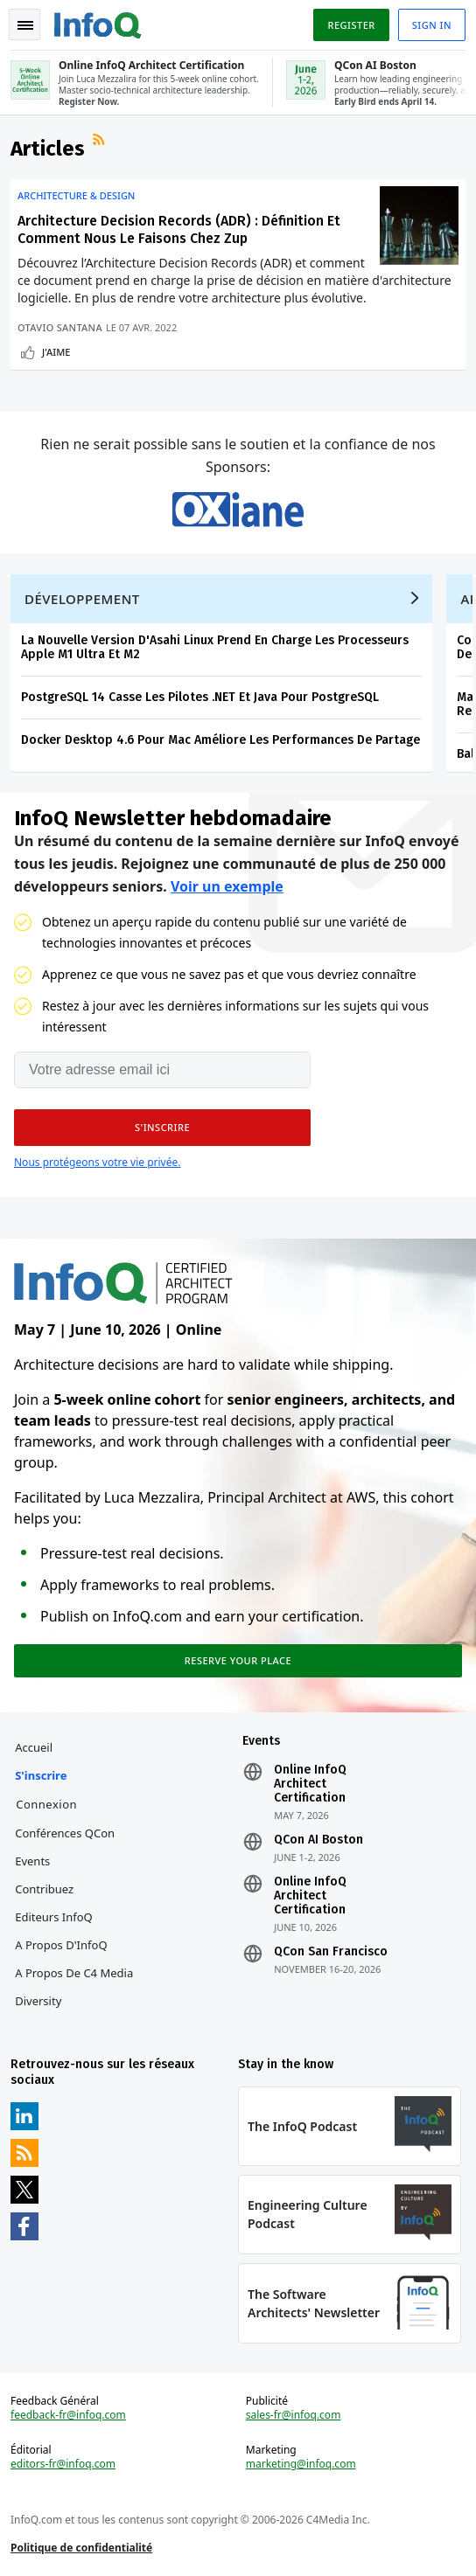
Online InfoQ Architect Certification (310, 1784)
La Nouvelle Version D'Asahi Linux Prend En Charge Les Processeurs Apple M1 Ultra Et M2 (215, 647)
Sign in (432, 24)
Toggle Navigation (25, 25)
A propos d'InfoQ (61, 1945)
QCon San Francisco (331, 1952)
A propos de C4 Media (74, 1973)
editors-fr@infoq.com (63, 2464)
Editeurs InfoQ (54, 1917)
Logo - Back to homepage (98, 22)
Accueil (33, 1747)
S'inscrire (40, 1775)
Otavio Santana (60, 327)
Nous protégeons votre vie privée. (97, 1162)
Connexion (46, 1804)
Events (32, 1861)
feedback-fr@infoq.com (68, 2415)
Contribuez (44, 1889)
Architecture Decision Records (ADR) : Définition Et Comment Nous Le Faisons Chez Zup (179, 229)
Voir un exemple (227, 886)
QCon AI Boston (318, 1840)
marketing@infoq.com (301, 2464)
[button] (162, 1127)
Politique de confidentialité (81, 2547)
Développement (82, 599)
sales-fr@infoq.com (293, 2415)
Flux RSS (100, 141)
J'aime (56, 351)
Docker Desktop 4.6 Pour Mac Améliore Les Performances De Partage (220, 740)
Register (350, 24)
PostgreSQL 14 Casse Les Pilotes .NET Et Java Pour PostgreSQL (200, 697)
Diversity (38, 2001)
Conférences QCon (65, 1833)
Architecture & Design (76, 196)
